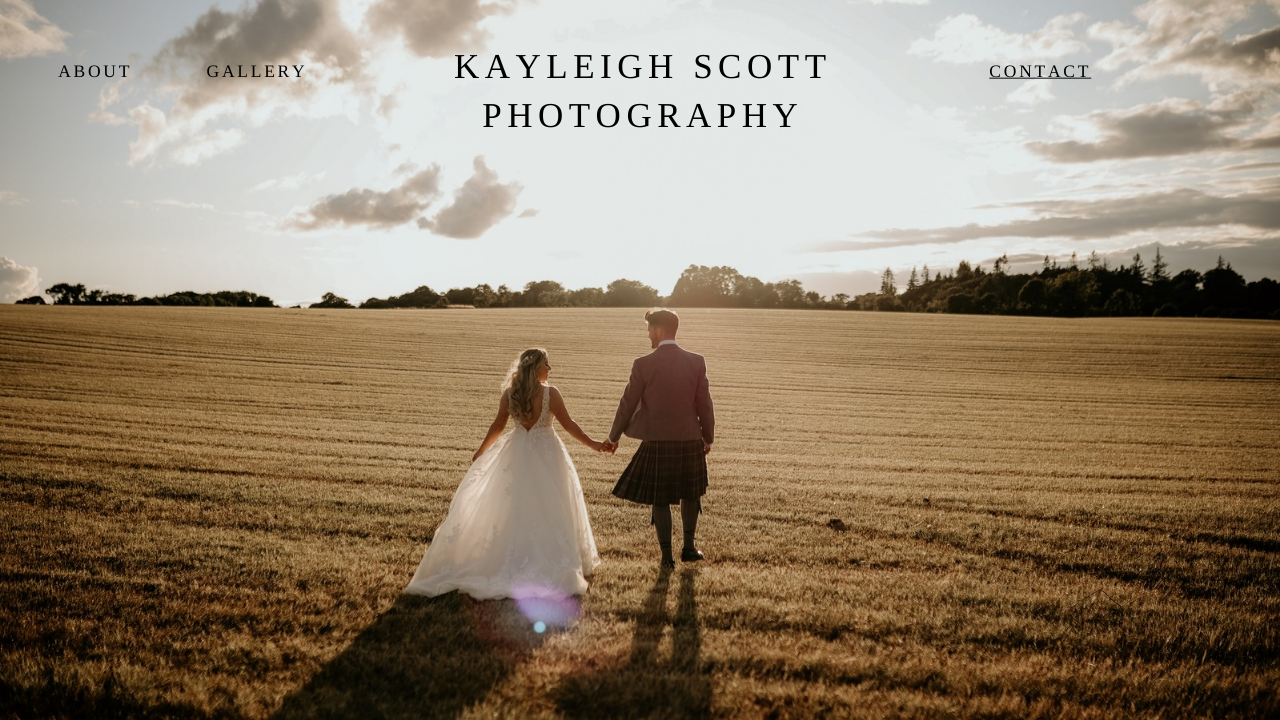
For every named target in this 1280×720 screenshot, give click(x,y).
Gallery (257, 72)
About (95, 72)
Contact (1040, 72)
